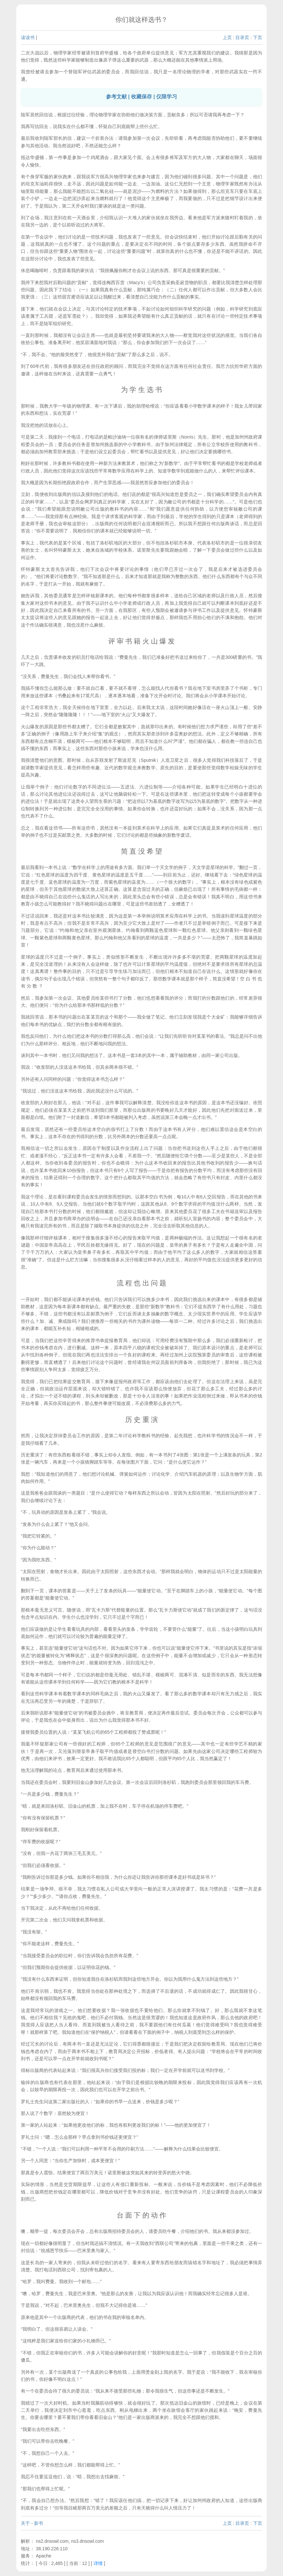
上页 (227, 37)
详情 (98, 2563)
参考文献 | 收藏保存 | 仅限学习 (141, 96)
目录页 (242, 37)
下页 (257, 37)
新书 (38, 2523)
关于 (25, 2523)
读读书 (28, 37)
